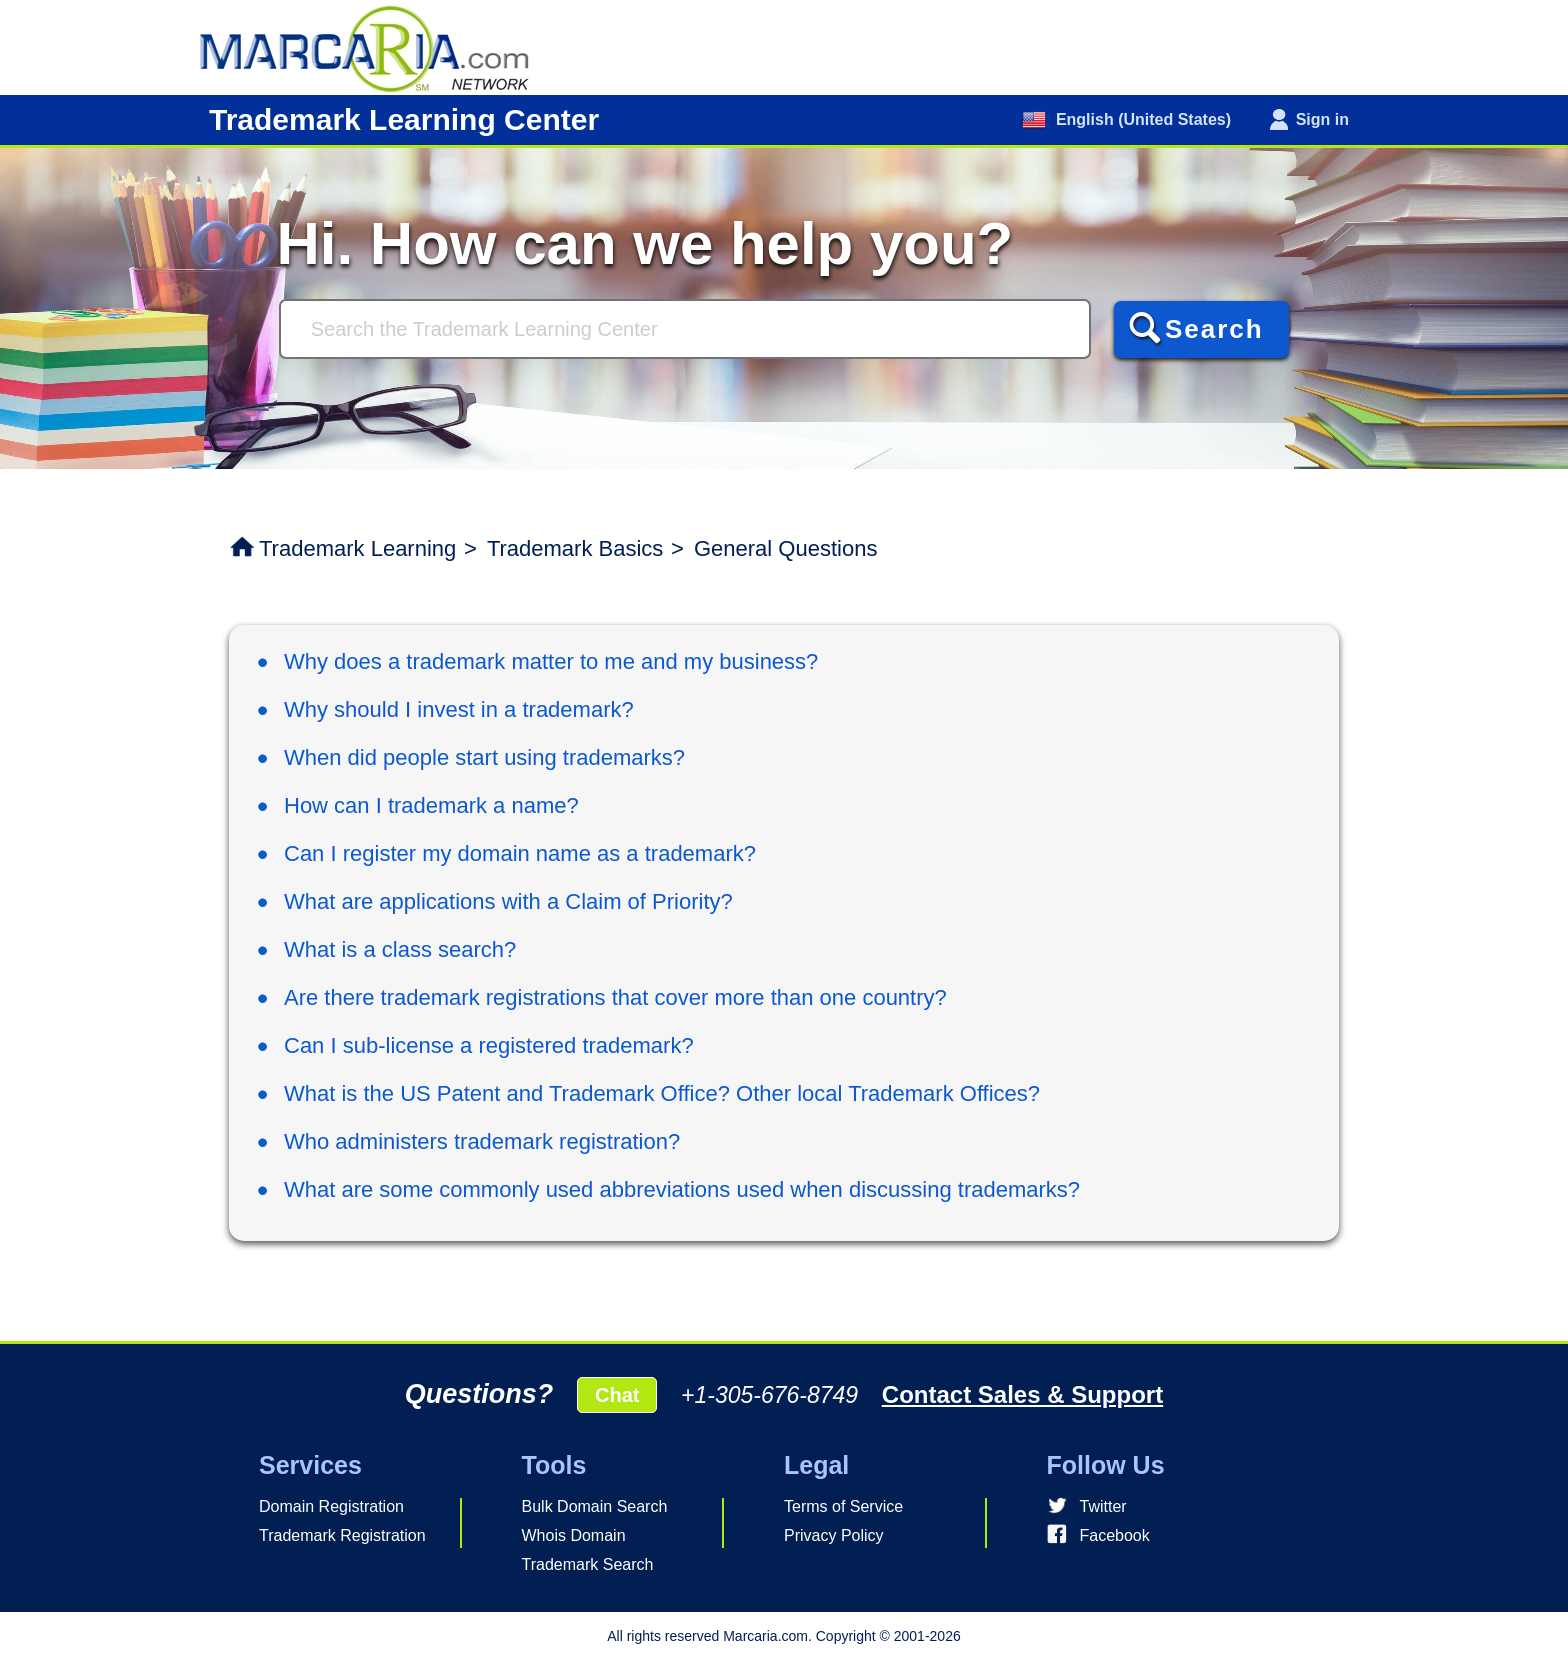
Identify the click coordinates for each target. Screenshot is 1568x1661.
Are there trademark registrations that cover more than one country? (615, 997)
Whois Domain (574, 1535)
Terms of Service (843, 1506)
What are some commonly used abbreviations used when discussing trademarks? (682, 1189)
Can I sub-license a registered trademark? (489, 1045)
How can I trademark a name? (431, 805)
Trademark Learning (357, 548)
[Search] (685, 329)
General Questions (785, 548)
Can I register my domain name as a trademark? (520, 853)
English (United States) (1141, 119)
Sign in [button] (1322, 119)
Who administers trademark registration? (482, 1141)
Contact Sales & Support (1022, 1394)
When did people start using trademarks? (484, 757)
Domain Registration (331, 1506)
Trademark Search (588, 1564)
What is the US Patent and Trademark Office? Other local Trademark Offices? (662, 1093)
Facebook (1115, 1535)
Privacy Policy (834, 1535)
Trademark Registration (342, 1535)
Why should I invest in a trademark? (459, 709)
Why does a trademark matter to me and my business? (551, 661)
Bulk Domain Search (595, 1506)
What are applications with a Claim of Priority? (508, 901)
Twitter (1103, 1506)
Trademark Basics (575, 548)
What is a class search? (400, 949)
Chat (617, 1395)
